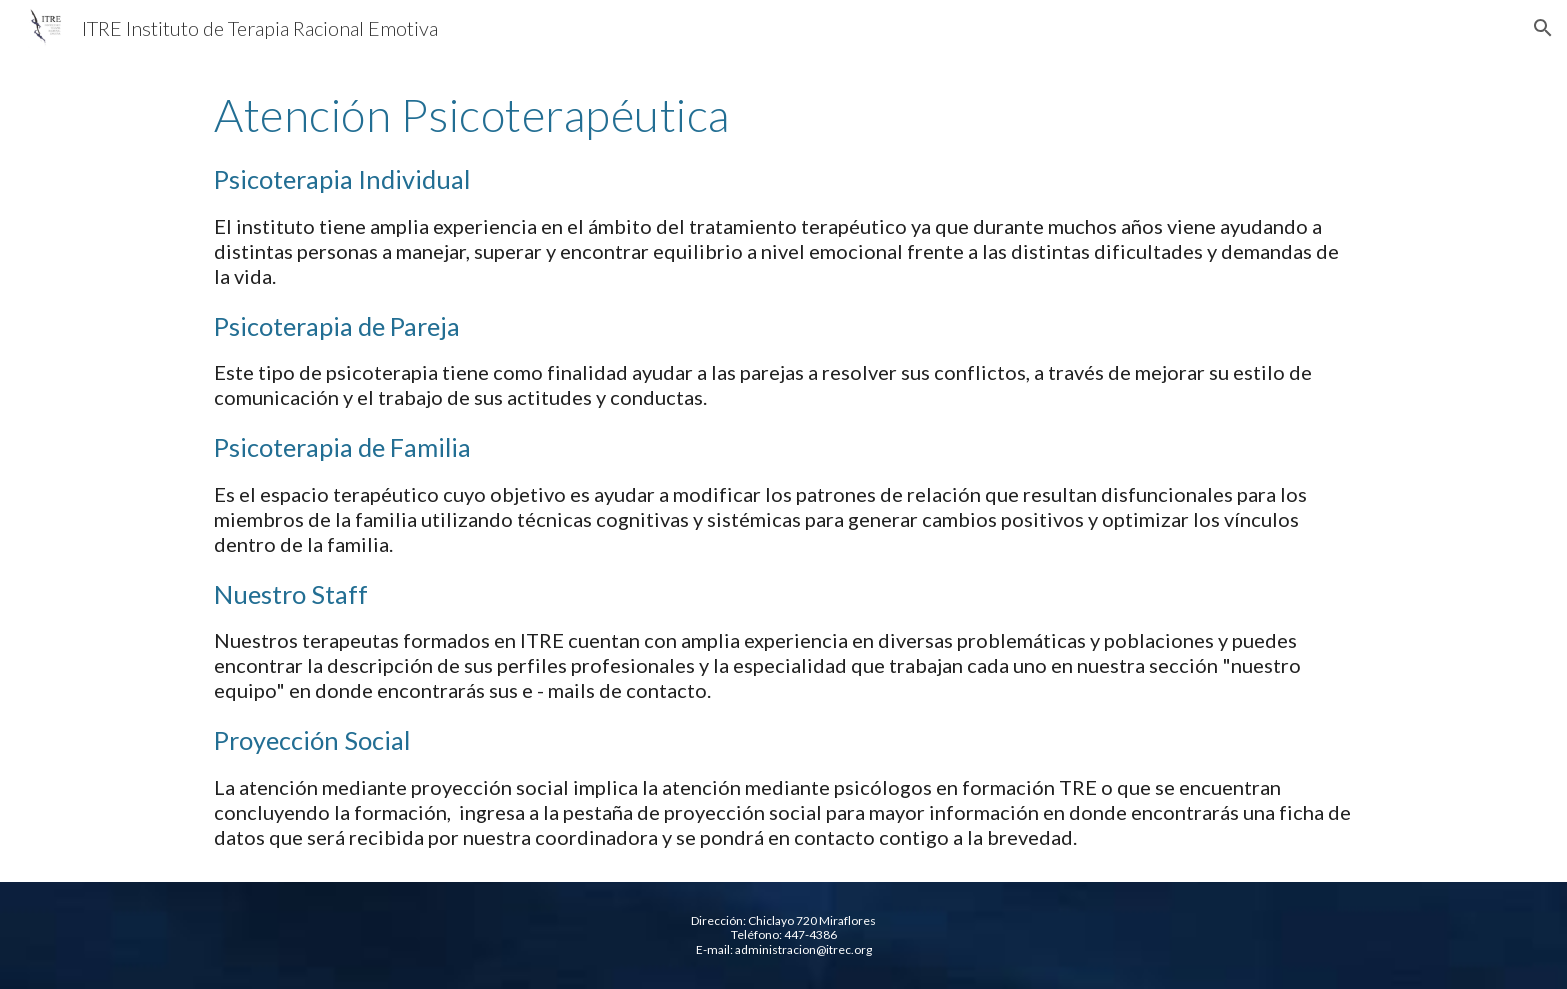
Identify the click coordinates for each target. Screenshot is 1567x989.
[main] (783, 469)
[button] (1543, 28)
